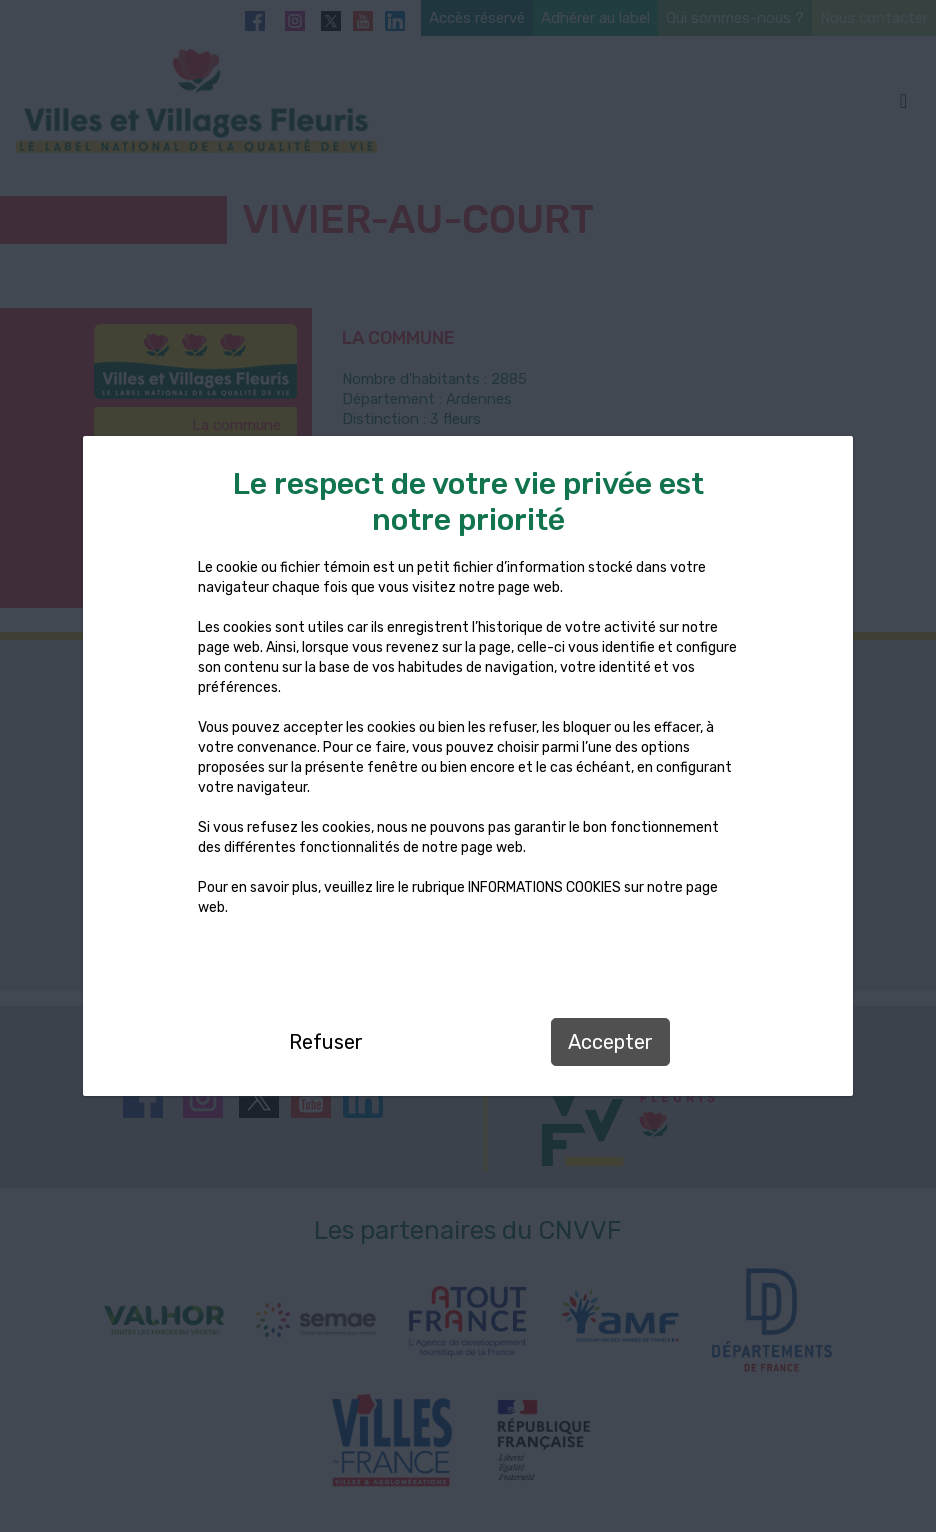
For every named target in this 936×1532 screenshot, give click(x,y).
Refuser (326, 1042)
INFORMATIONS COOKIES (544, 887)
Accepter (610, 1042)
